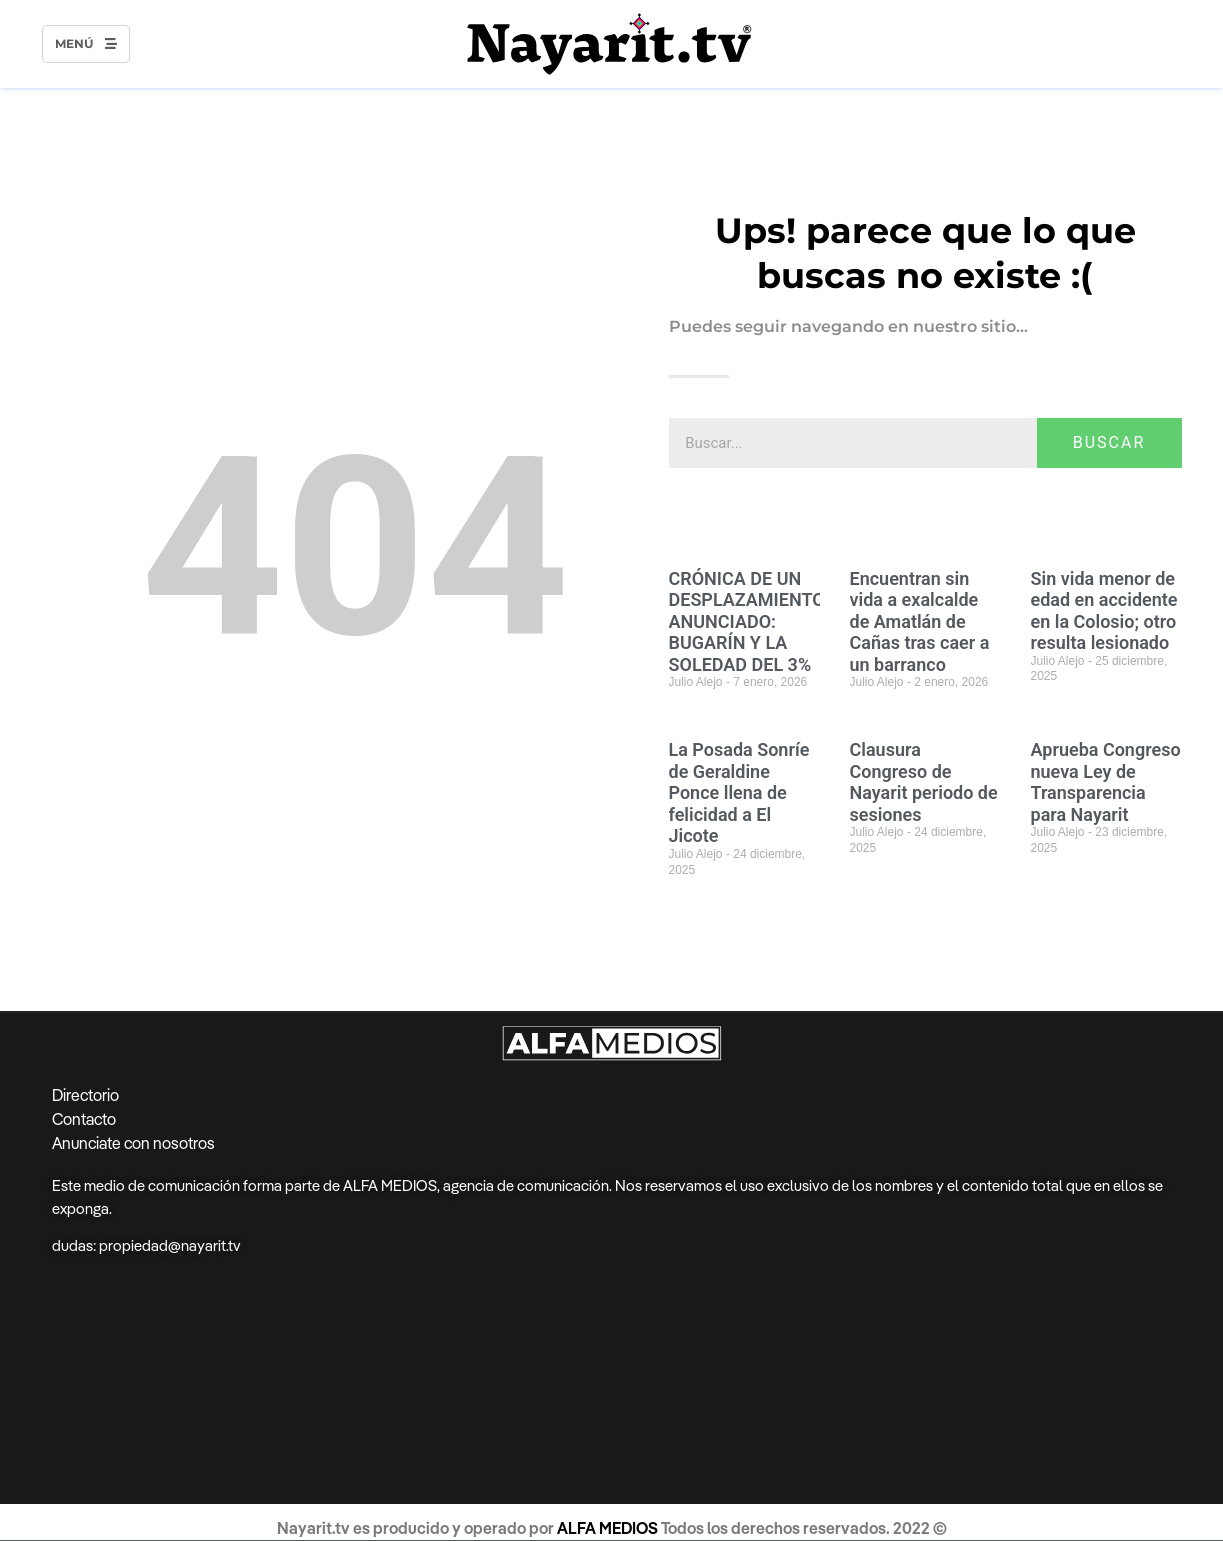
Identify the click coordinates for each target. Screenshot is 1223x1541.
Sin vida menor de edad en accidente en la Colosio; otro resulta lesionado (1104, 611)
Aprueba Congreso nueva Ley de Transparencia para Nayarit (1106, 782)
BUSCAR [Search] (1109, 442)
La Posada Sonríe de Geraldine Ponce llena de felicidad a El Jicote (739, 792)
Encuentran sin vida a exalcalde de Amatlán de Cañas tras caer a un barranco (920, 621)
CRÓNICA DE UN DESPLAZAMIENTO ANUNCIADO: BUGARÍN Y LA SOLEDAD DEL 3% (747, 621)
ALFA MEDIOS (609, 1528)
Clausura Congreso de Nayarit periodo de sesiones (924, 782)
